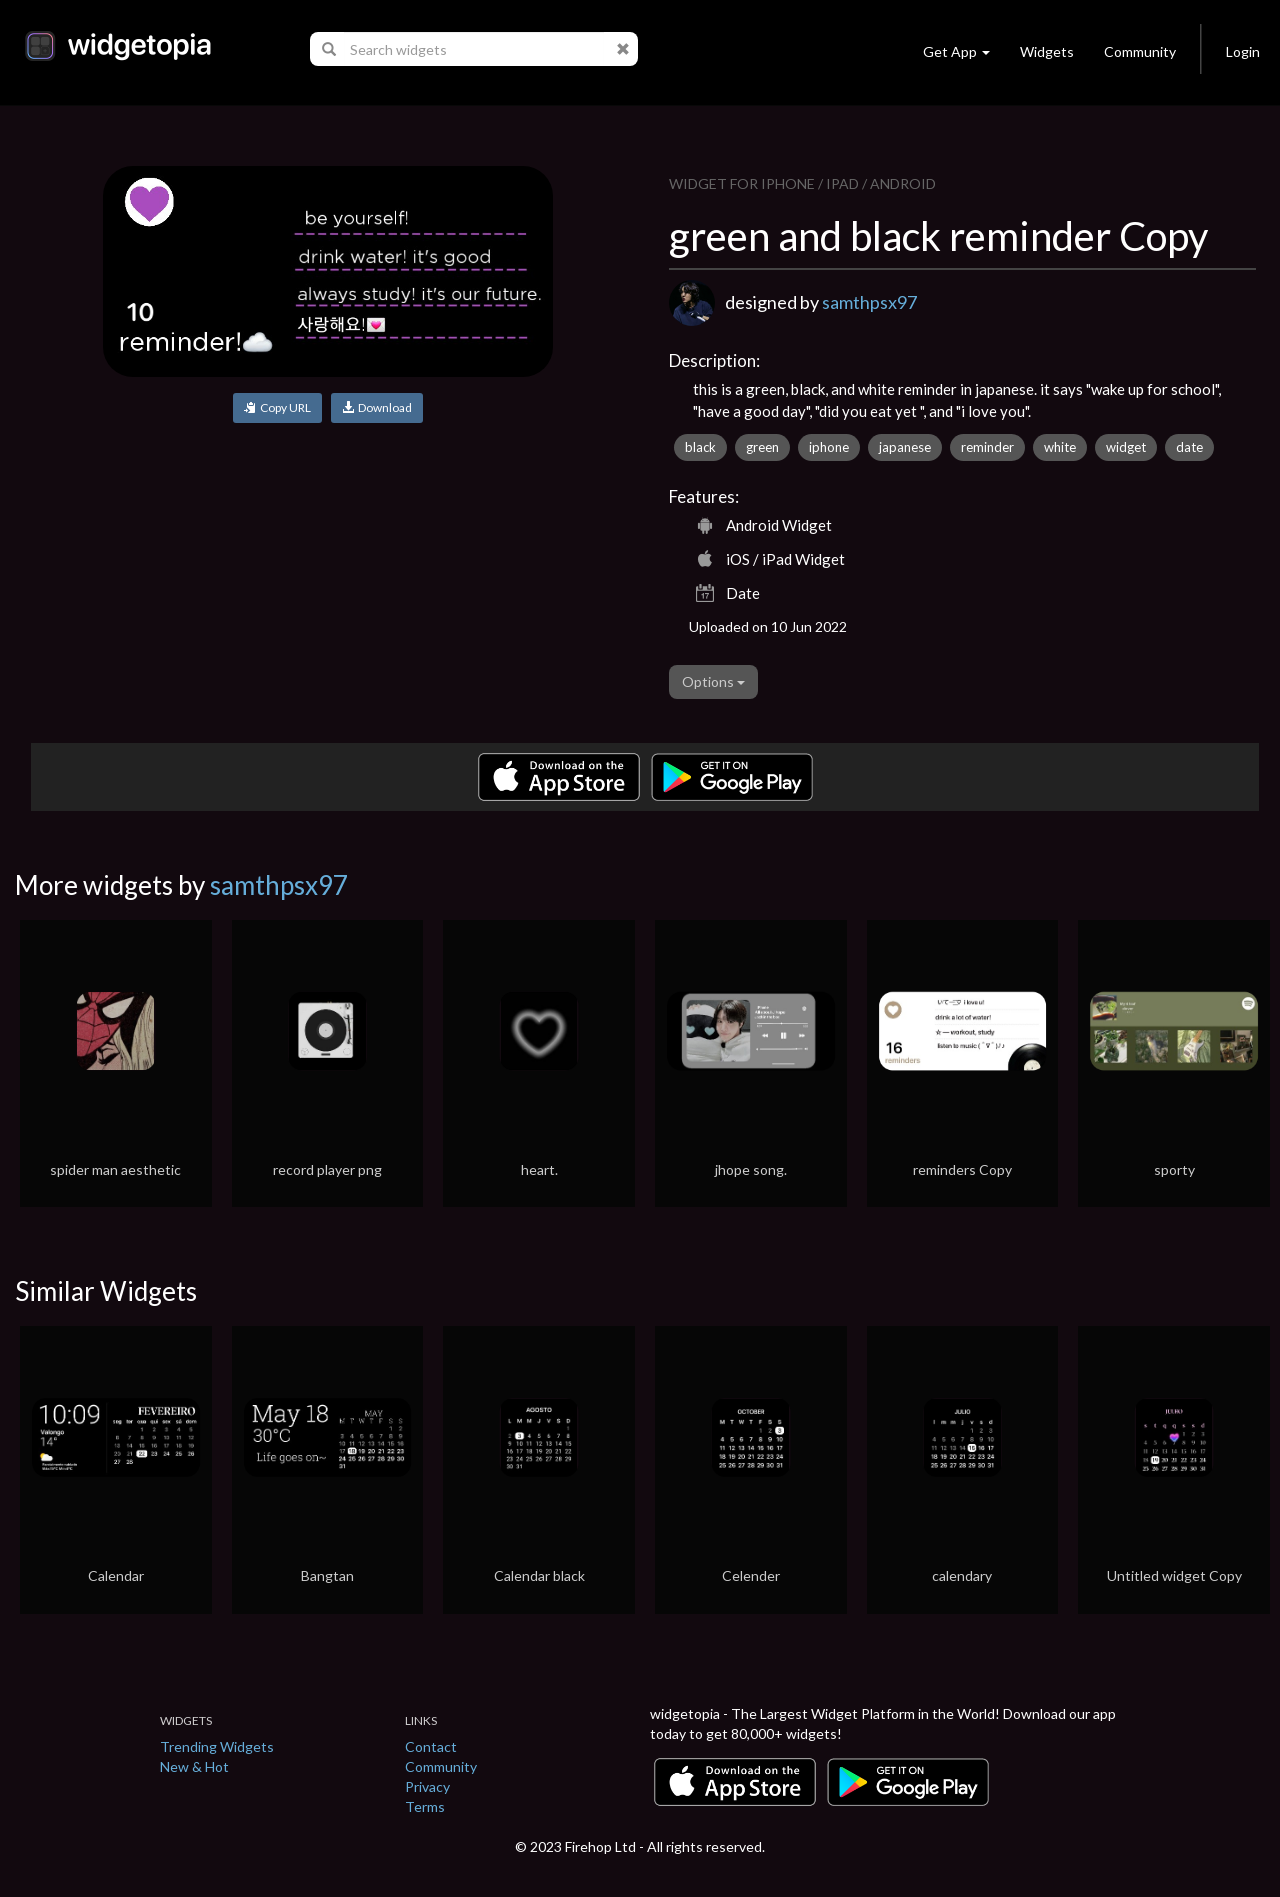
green (762, 447)
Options (713, 681)
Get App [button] (956, 51)
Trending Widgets (217, 1746)
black (700, 447)
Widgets (1047, 51)
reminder (987, 447)
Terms (425, 1806)
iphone (829, 447)
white (1060, 447)
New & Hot (194, 1766)
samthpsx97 (869, 302)
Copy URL (277, 407)
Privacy (427, 1786)
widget (1126, 447)
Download (377, 407)
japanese (905, 447)
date (1189, 447)
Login (1243, 51)
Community (1140, 51)
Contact (431, 1746)
